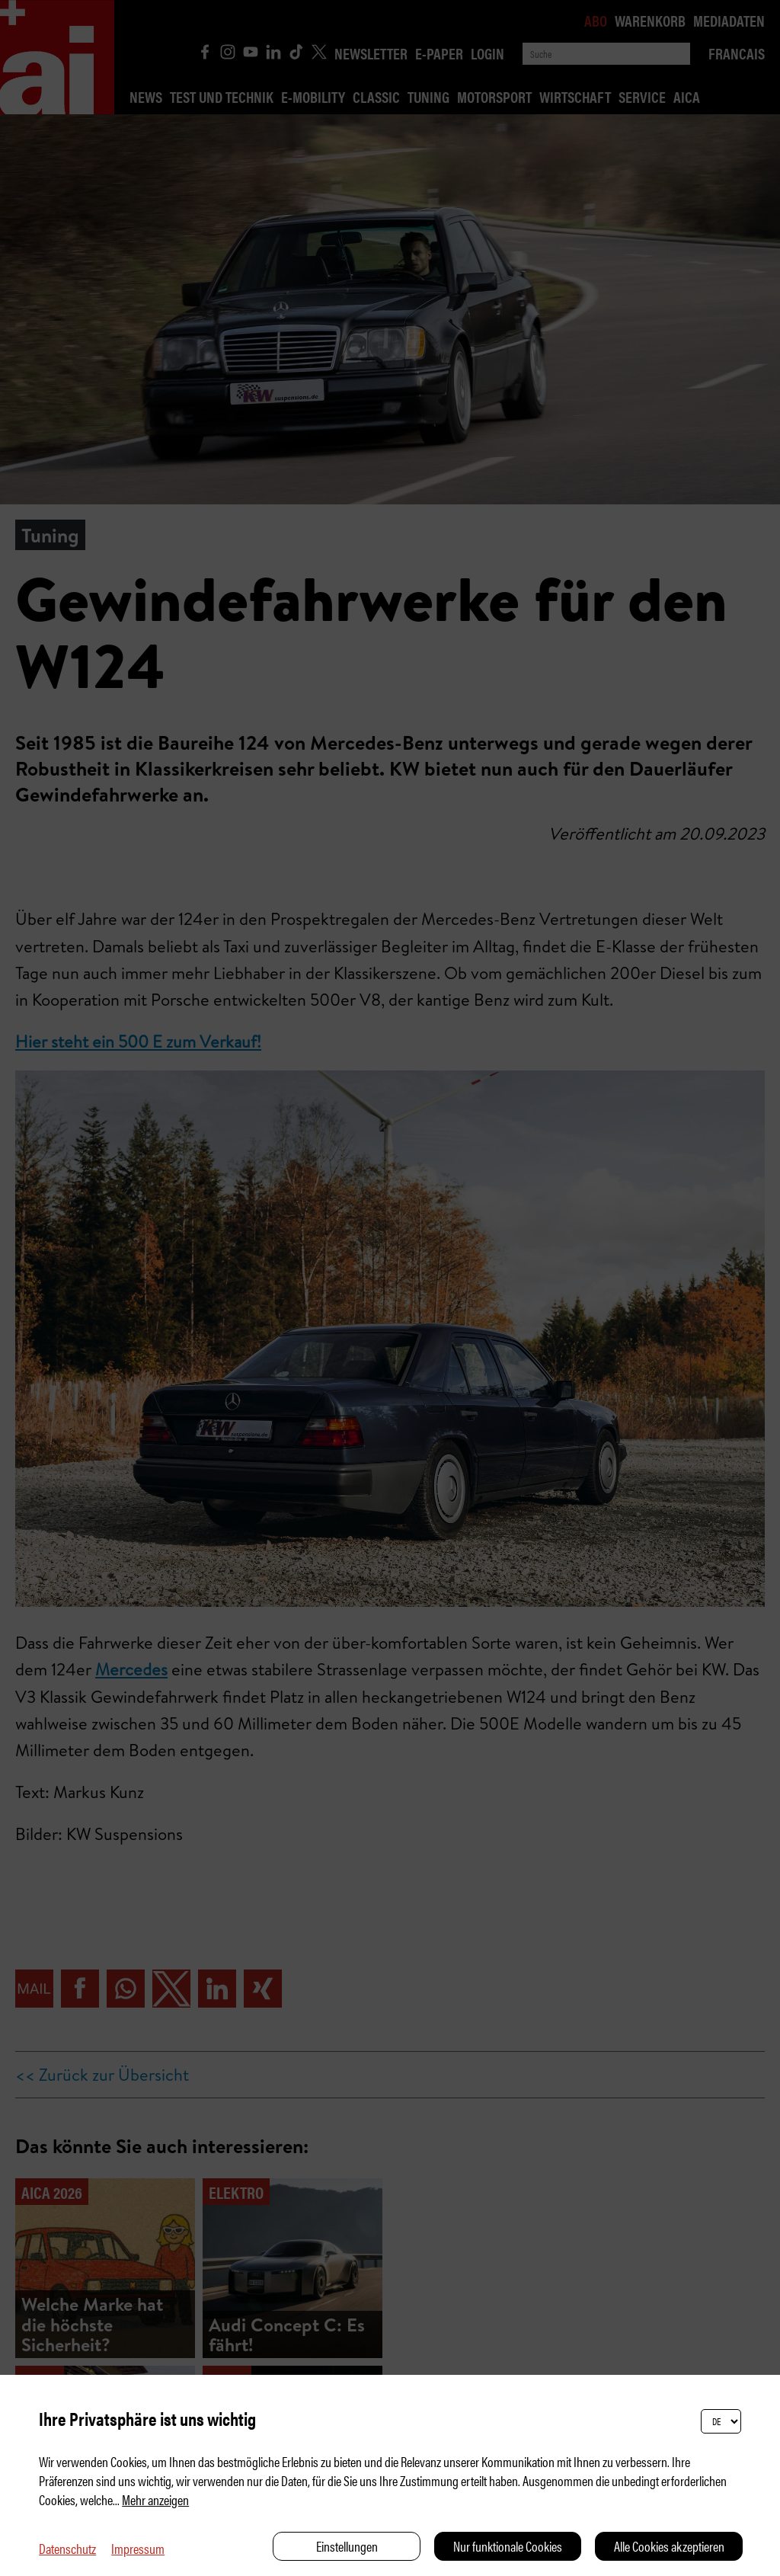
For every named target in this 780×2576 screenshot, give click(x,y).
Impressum (138, 2548)
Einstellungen (347, 2545)
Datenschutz (67, 2548)
